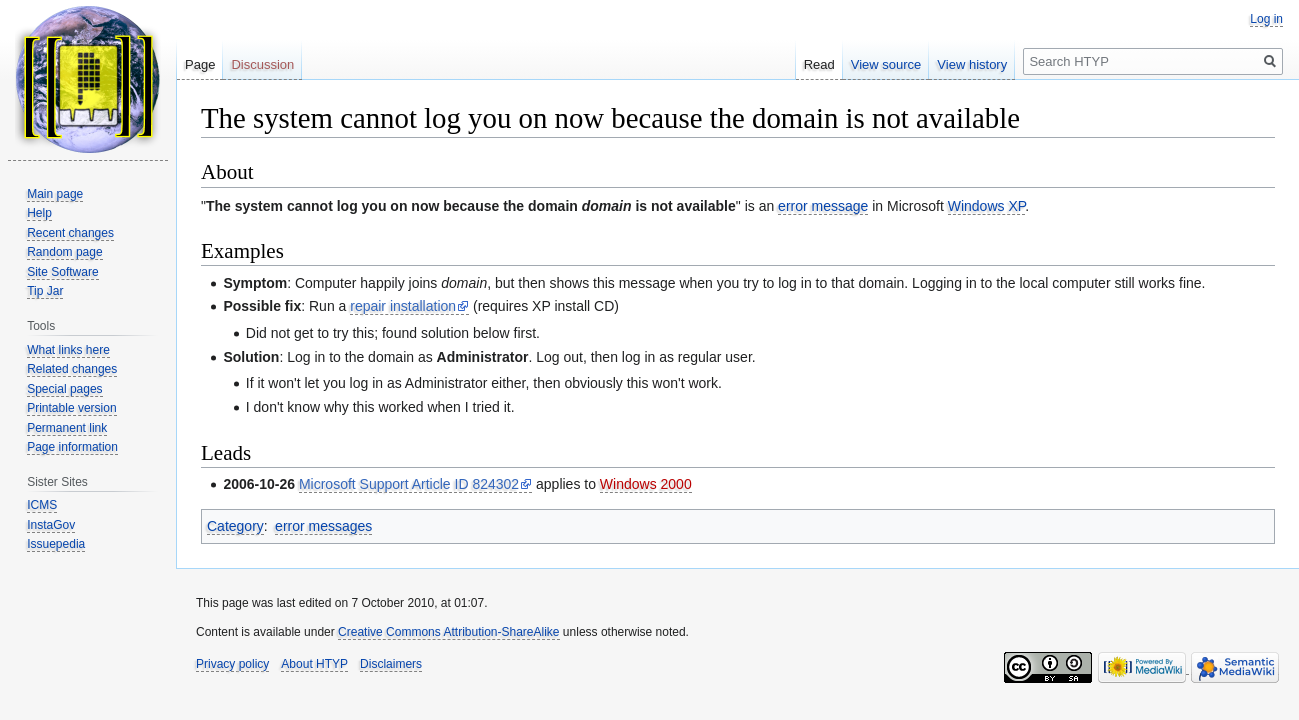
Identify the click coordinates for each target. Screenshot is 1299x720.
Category (235, 526)
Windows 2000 (646, 484)
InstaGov (51, 525)
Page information (72, 447)
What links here (68, 350)
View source (886, 64)
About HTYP (314, 664)
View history (972, 64)
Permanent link (67, 428)
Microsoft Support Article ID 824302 (409, 484)
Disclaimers (391, 664)
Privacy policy (232, 664)
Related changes (72, 369)
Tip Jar (45, 291)
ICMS (42, 505)
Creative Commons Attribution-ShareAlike (448, 632)
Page (200, 64)
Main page (55, 194)
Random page (64, 252)
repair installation (403, 306)
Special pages (64, 389)
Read (819, 64)
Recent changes (70, 233)
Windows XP (987, 206)
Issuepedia (56, 544)
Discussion (262, 64)
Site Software (62, 272)
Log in (1266, 19)
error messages (323, 526)
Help (39, 213)
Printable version (71, 408)
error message (823, 206)
